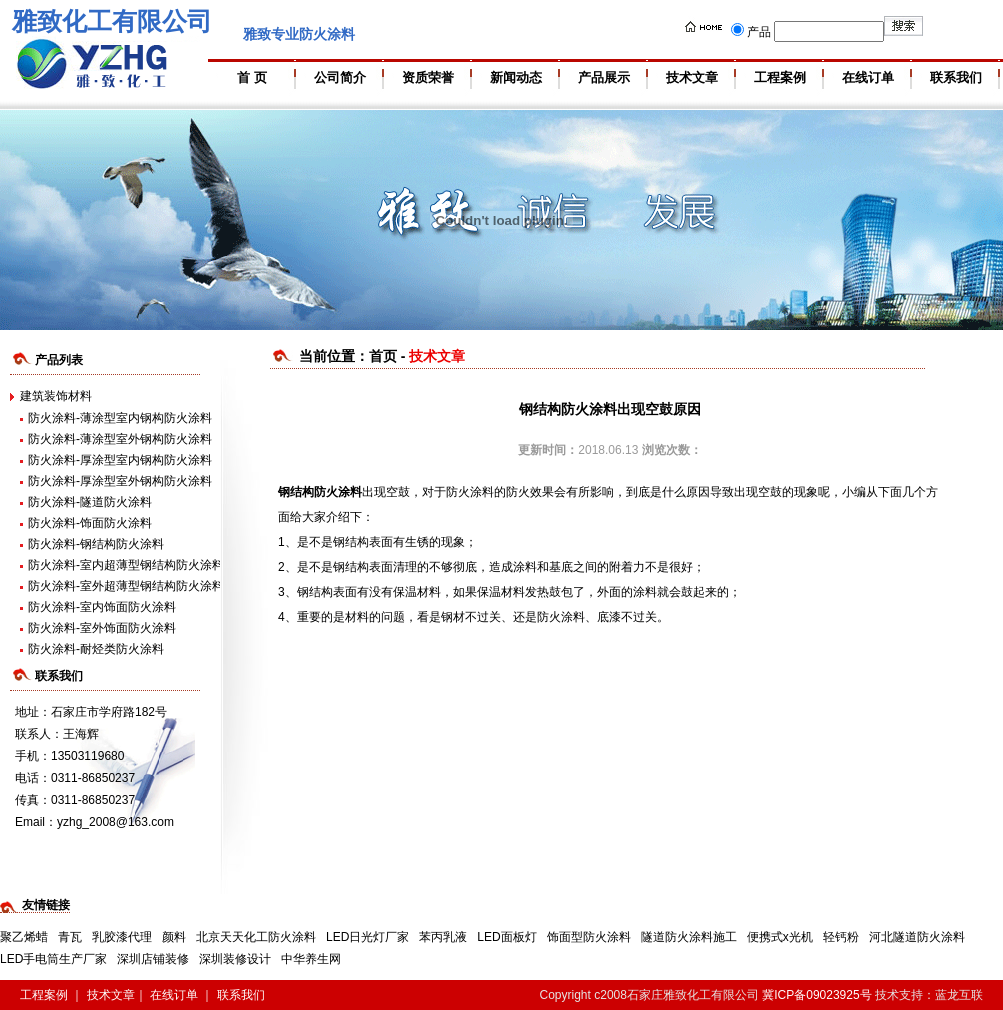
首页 (383, 356)
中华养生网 (311, 959)
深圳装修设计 (235, 959)
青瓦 (70, 937)
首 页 (252, 77)
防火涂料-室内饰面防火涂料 (102, 607)
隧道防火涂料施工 (689, 937)
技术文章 (692, 77)
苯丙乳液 (443, 937)
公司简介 (340, 77)
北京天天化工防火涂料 (256, 937)
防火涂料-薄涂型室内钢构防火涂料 (120, 418)
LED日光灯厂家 (367, 937)
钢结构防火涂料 (320, 492)
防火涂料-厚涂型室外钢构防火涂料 (120, 481)
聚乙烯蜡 (24, 937)
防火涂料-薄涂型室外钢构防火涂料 (120, 439)
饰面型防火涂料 (589, 937)
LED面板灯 (506, 937)
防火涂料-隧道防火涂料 (90, 502)
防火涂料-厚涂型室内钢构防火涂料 (120, 460)
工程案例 (780, 77)
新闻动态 (516, 77)
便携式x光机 (780, 937)
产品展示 (604, 77)
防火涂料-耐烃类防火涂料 (96, 649)
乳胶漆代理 (122, 937)
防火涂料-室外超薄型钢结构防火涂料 (126, 586)
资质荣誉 (428, 77)
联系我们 (956, 77)
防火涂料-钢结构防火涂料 (96, 544)
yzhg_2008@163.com (115, 822)
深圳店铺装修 (153, 959)
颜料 (174, 937)
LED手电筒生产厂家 (53, 959)
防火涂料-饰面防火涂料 (90, 523)
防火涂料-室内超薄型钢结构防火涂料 (126, 565)
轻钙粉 (841, 937)
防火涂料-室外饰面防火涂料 (102, 628)
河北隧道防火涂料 (917, 937)
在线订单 (868, 77)
